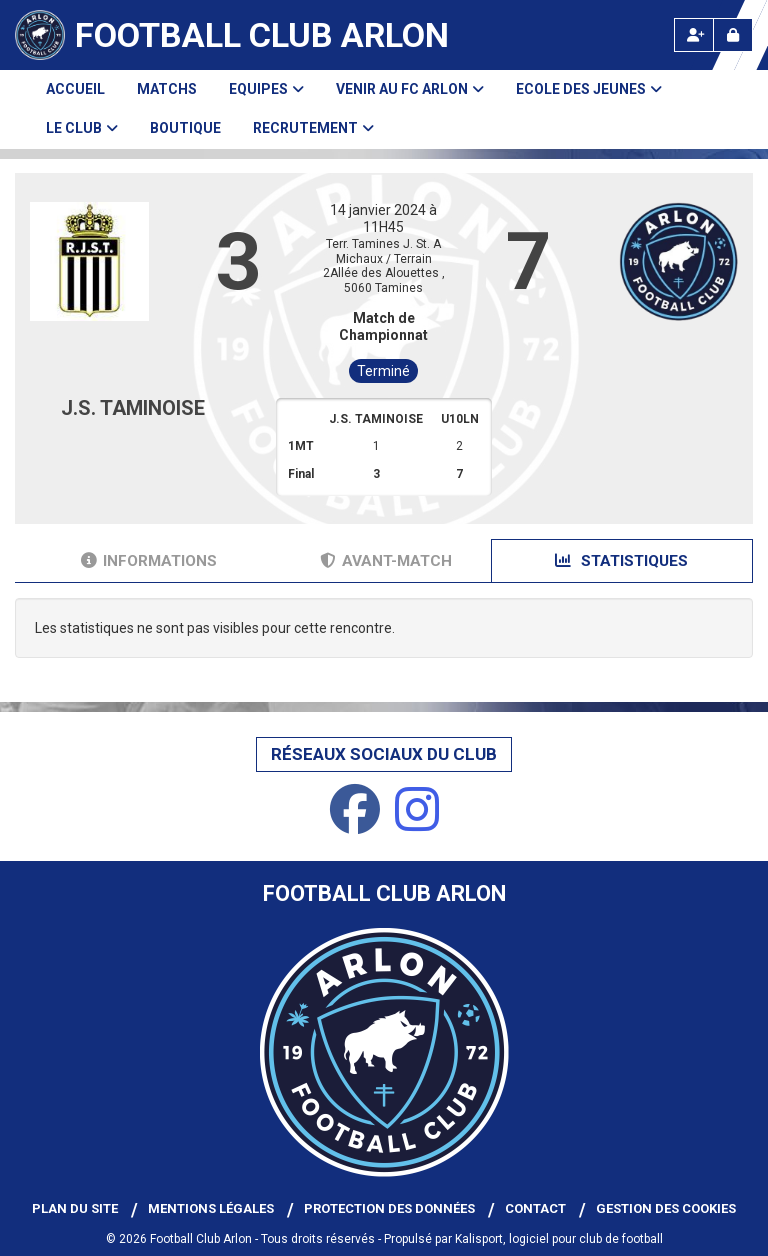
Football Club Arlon (262, 35)
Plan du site (75, 1208)
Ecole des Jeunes (589, 89)
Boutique (185, 128)
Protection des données (389, 1208)
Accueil (75, 89)
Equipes (266, 89)
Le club (82, 128)
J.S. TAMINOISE (133, 408)
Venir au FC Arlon (410, 89)
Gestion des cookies (666, 1208)
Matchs (167, 89)
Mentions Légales (211, 1208)
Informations (149, 561)
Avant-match (386, 561)
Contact (535, 1208)
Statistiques (621, 561)
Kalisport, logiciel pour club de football (559, 1239)
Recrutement (313, 128)
